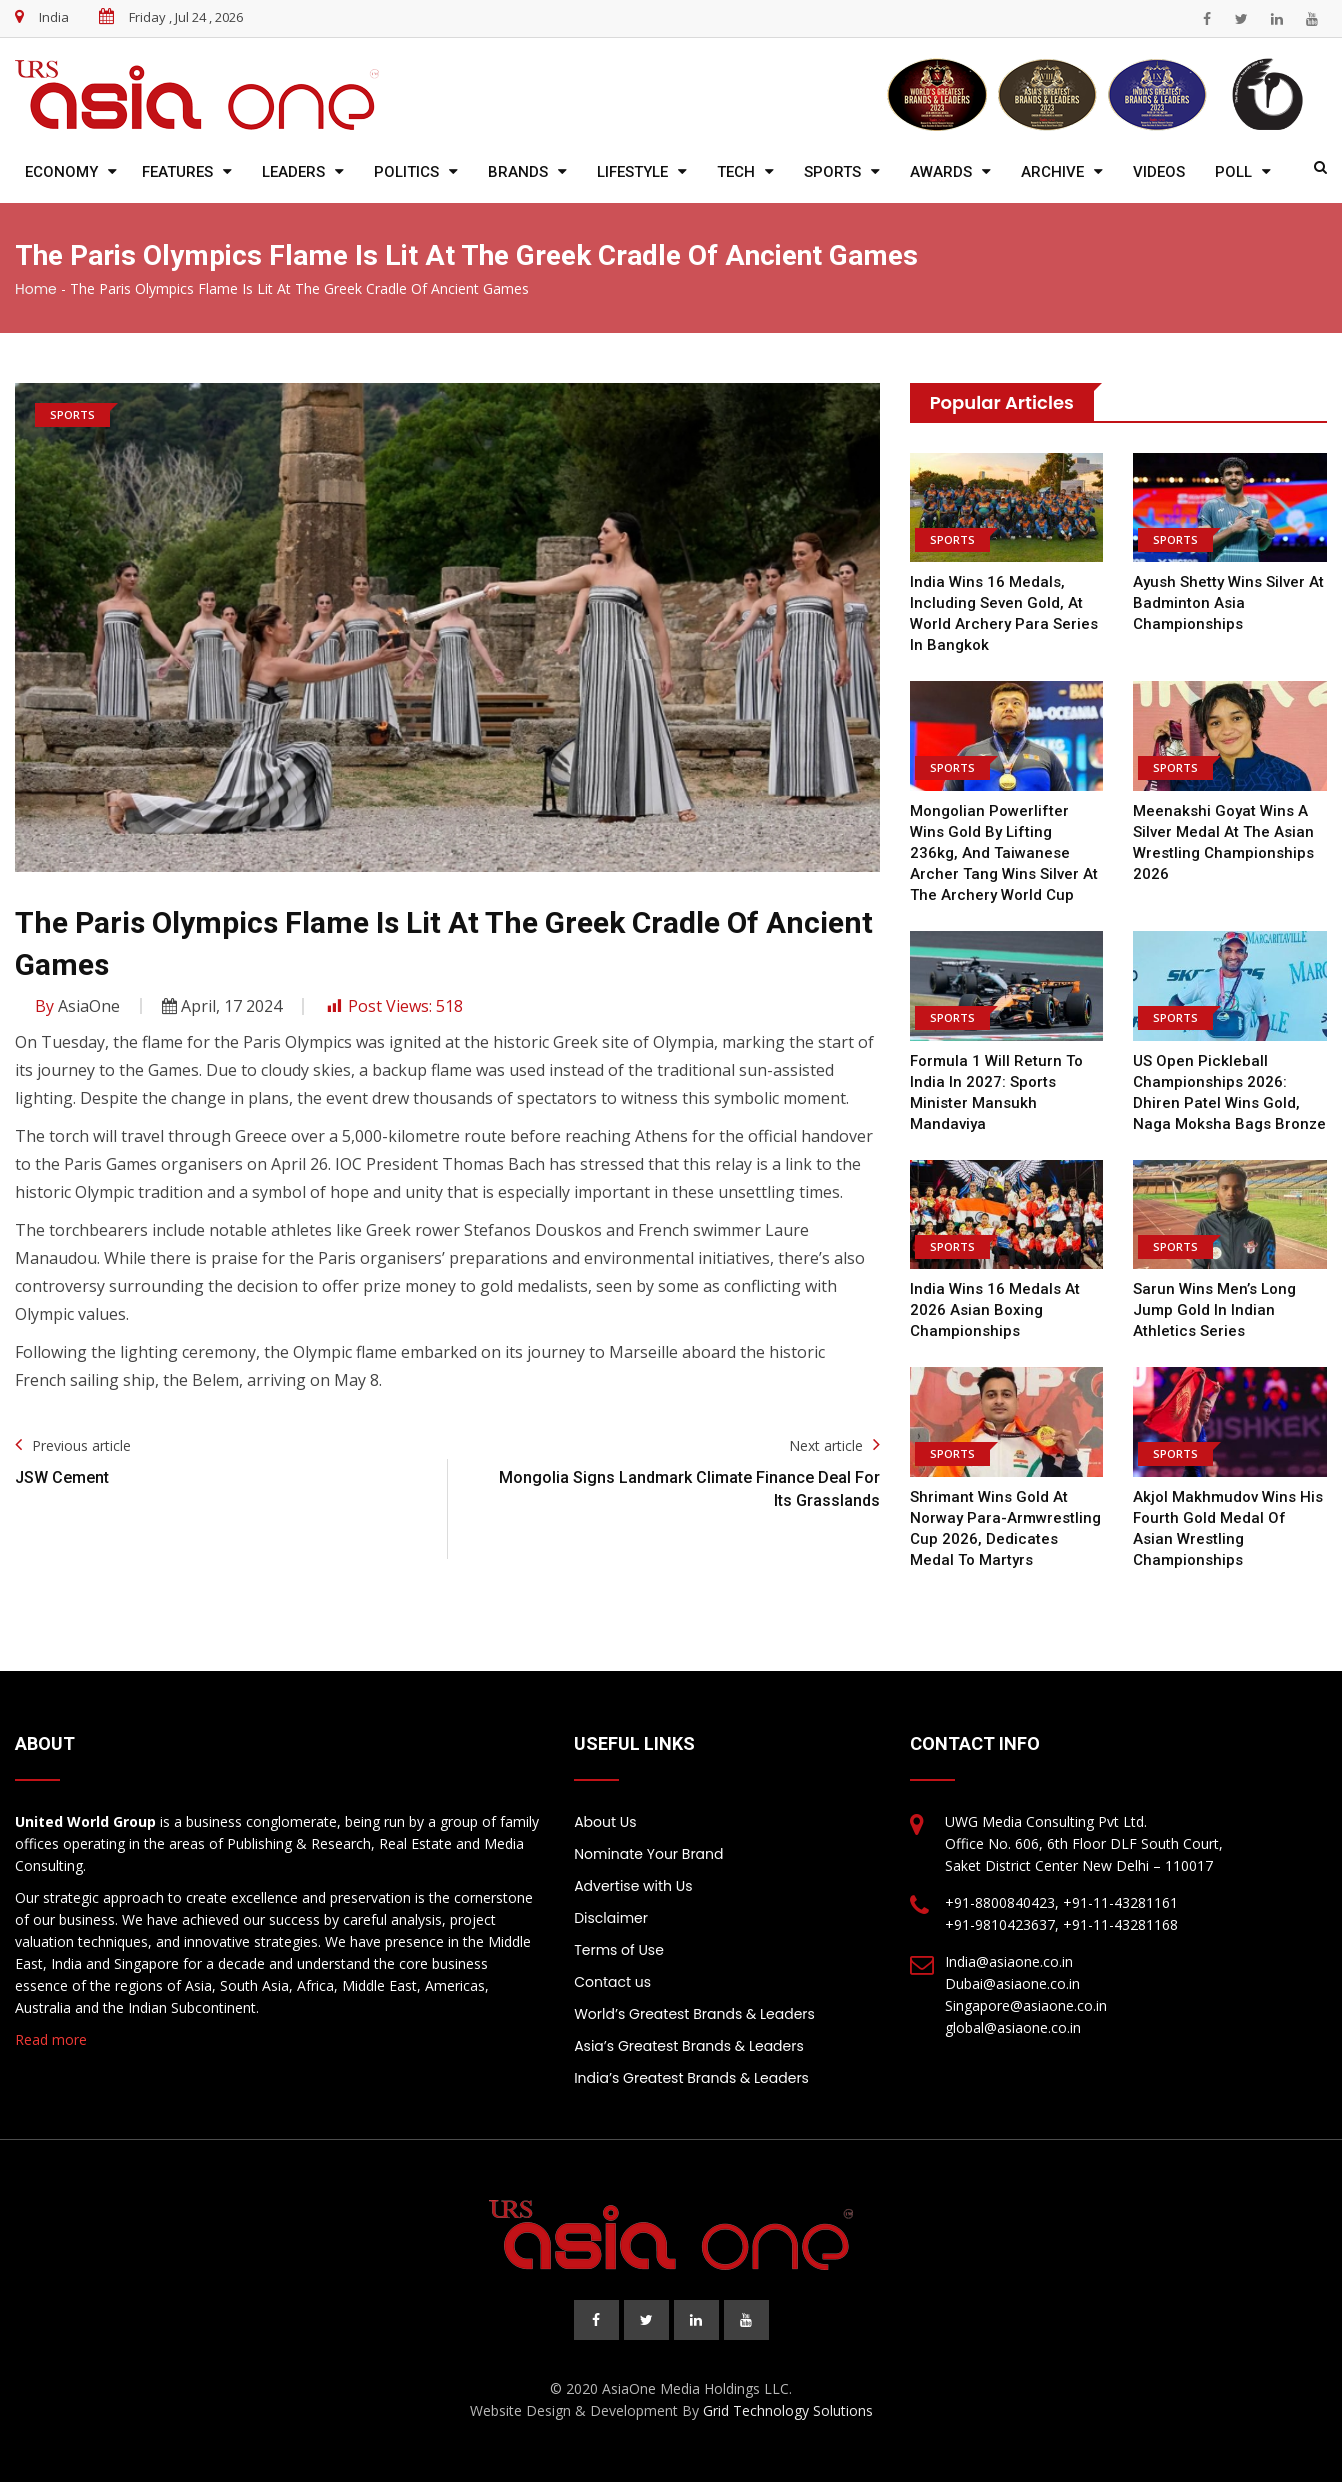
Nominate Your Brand (648, 1854)
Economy (61, 172)
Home (36, 289)
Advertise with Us (633, 1886)
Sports (832, 172)
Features (177, 172)
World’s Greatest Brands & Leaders (694, 2014)
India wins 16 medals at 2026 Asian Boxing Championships (995, 1310)
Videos (1159, 172)
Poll (1233, 172)
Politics (406, 172)
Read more (51, 2039)
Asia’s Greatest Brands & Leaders (689, 2046)
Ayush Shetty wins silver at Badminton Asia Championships (1228, 603)
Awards (941, 172)
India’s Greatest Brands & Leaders (691, 2078)
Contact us (612, 1982)
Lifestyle (632, 172)
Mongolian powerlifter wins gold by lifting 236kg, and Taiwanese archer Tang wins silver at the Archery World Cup (1004, 853)
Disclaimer (611, 1918)
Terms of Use (619, 1950)
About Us (605, 1822)
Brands (518, 172)
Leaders (293, 172)
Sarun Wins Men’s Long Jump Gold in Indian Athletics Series (1214, 1310)
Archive (1052, 172)
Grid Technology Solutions (788, 2410)
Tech (736, 172)
